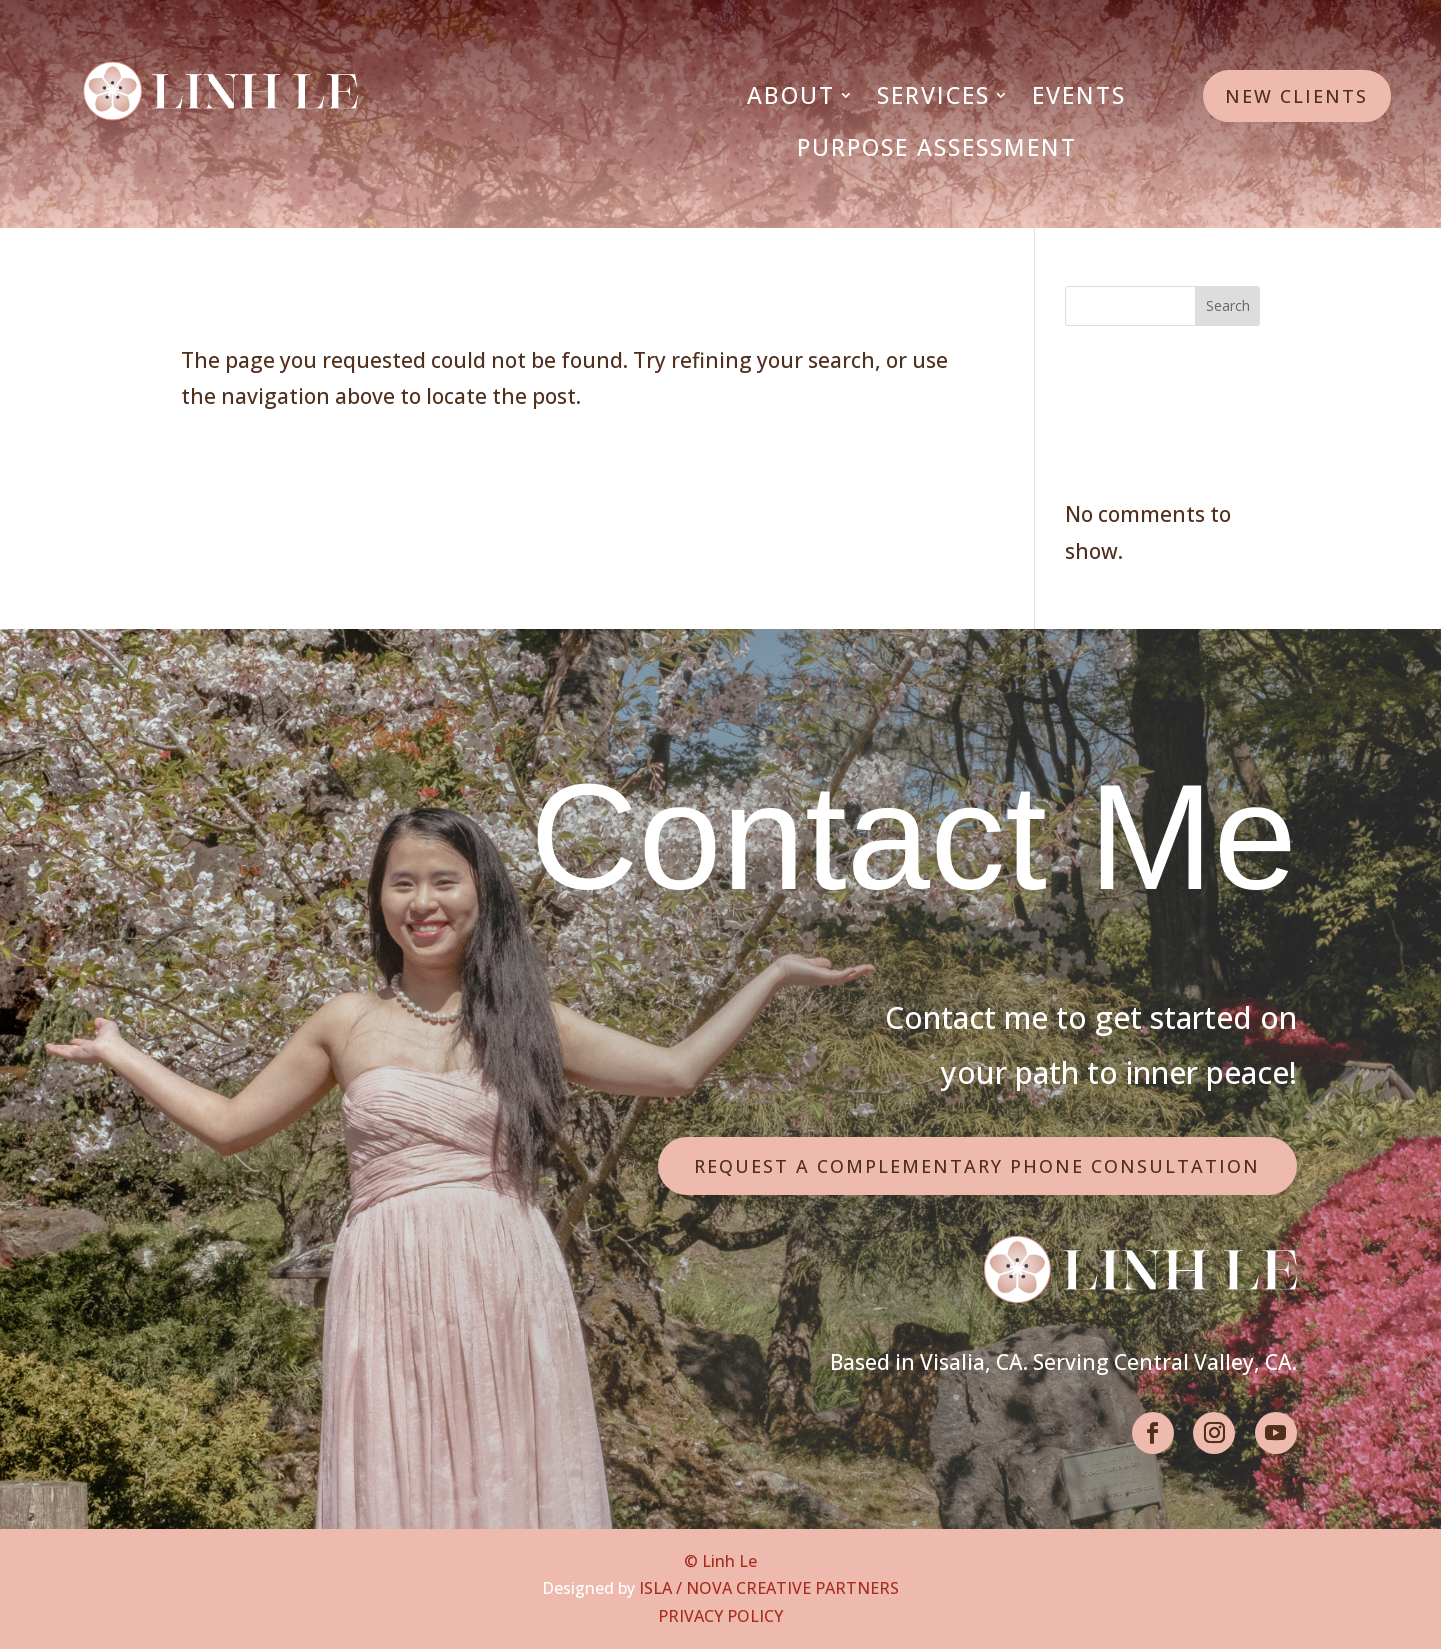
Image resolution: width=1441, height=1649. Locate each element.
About (791, 95)
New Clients (1296, 96)
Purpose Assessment (937, 147)
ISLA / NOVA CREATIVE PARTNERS (769, 1588)
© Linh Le (720, 1561)
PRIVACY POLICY (720, 1616)
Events (1079, 95)
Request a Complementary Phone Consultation (977, 1166)
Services (933, 95)
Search (1228, 305)
